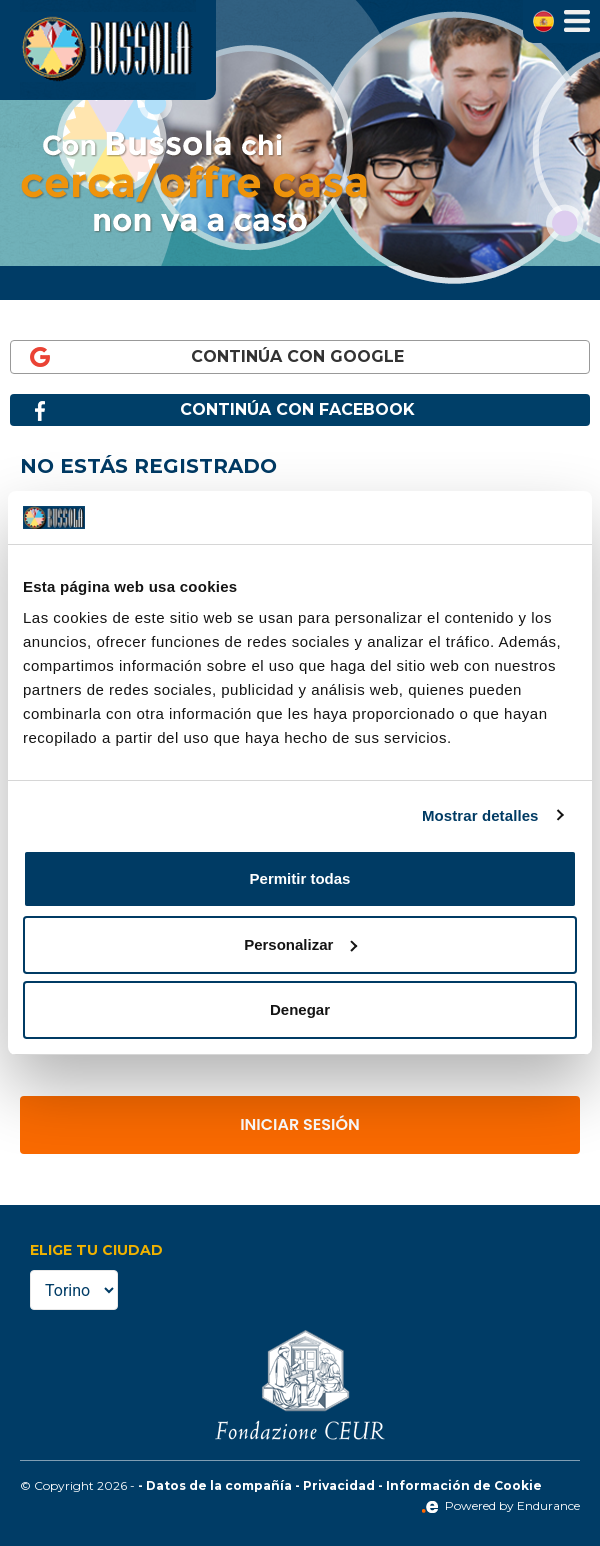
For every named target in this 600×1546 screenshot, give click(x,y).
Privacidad (339, 1485)
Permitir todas (300, 878)
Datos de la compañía (219, 1485)
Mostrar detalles (480, 815)
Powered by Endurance (500, 1505)
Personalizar (300, 944)
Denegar (300, 1009)
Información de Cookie (464, 1485)
